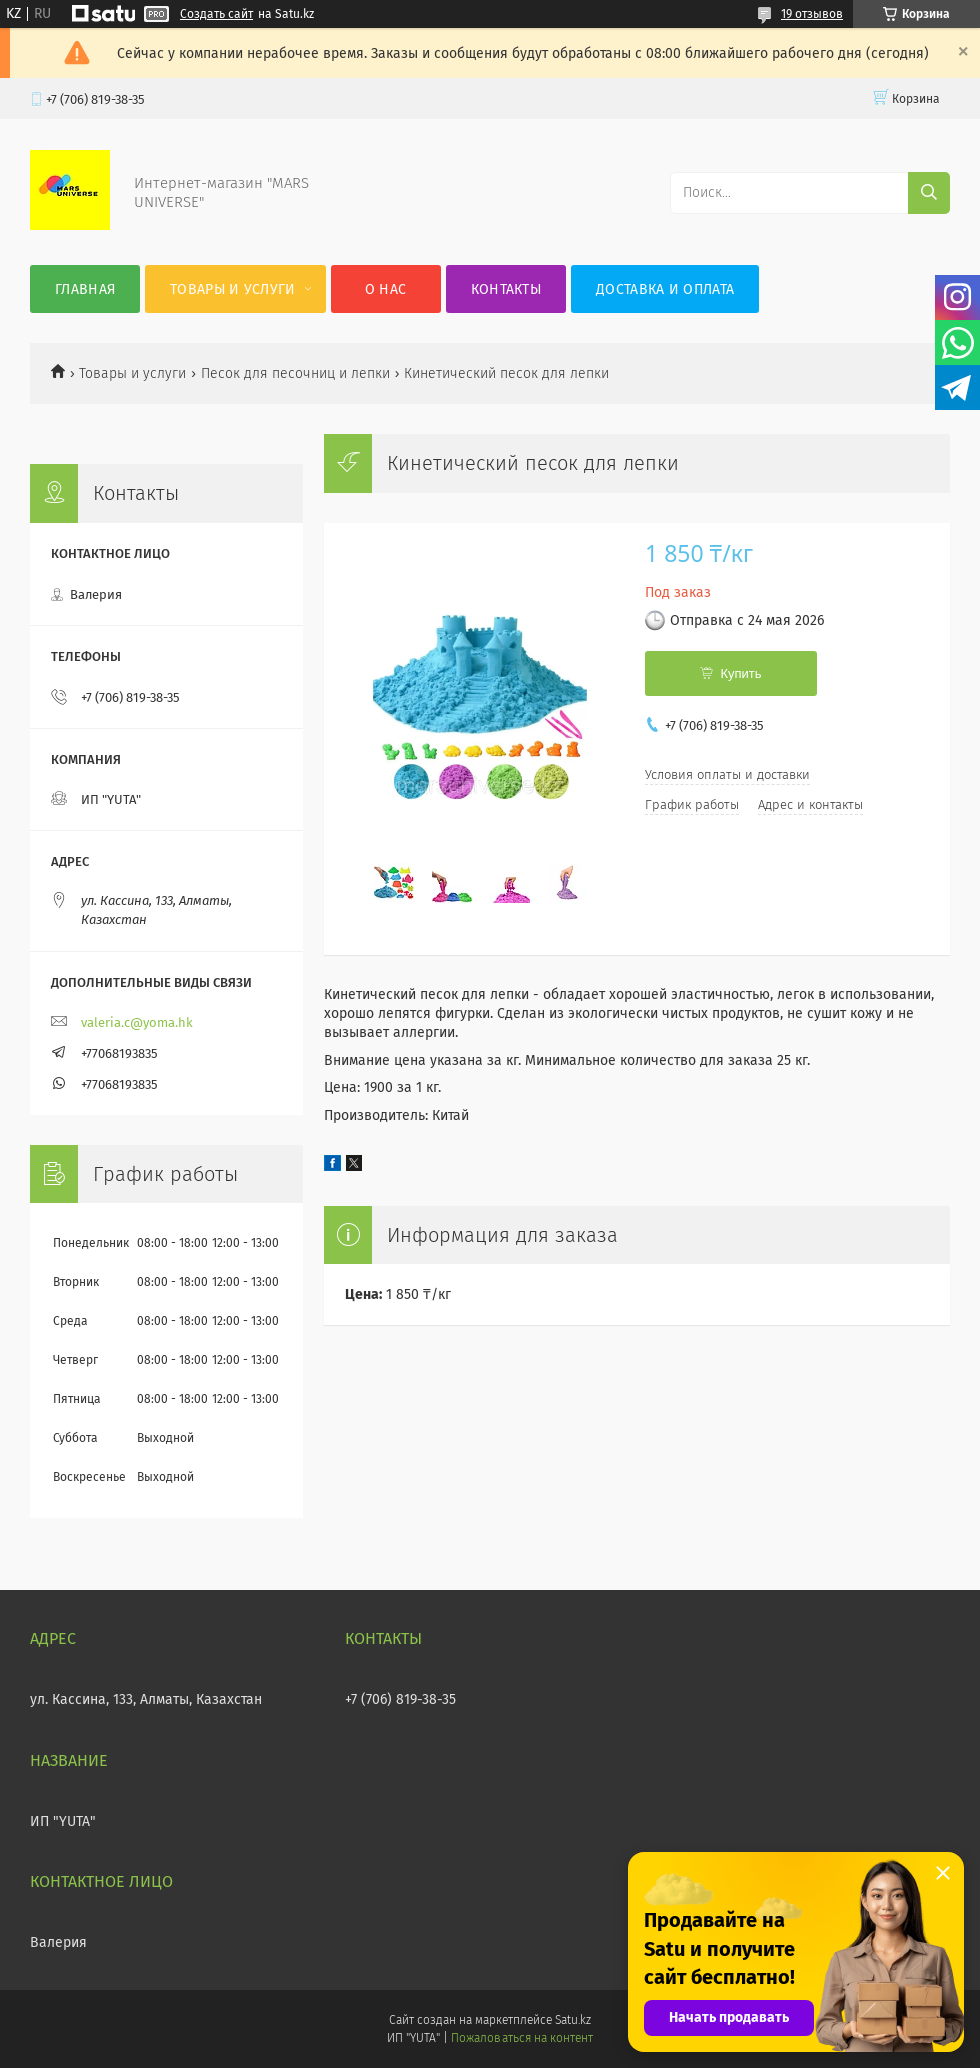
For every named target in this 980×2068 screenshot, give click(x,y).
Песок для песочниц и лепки (295, 373)
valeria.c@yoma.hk (137, 1022)
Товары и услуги (233, 289)
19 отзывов (812, 14)
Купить (740, 673)
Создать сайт (216, 14)
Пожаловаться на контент (521, 2038)
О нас (386, 289)
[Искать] (929, 193)
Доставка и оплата (665, 289)
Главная (85, 289)
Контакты (506, 289)
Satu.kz (573, 2020)
